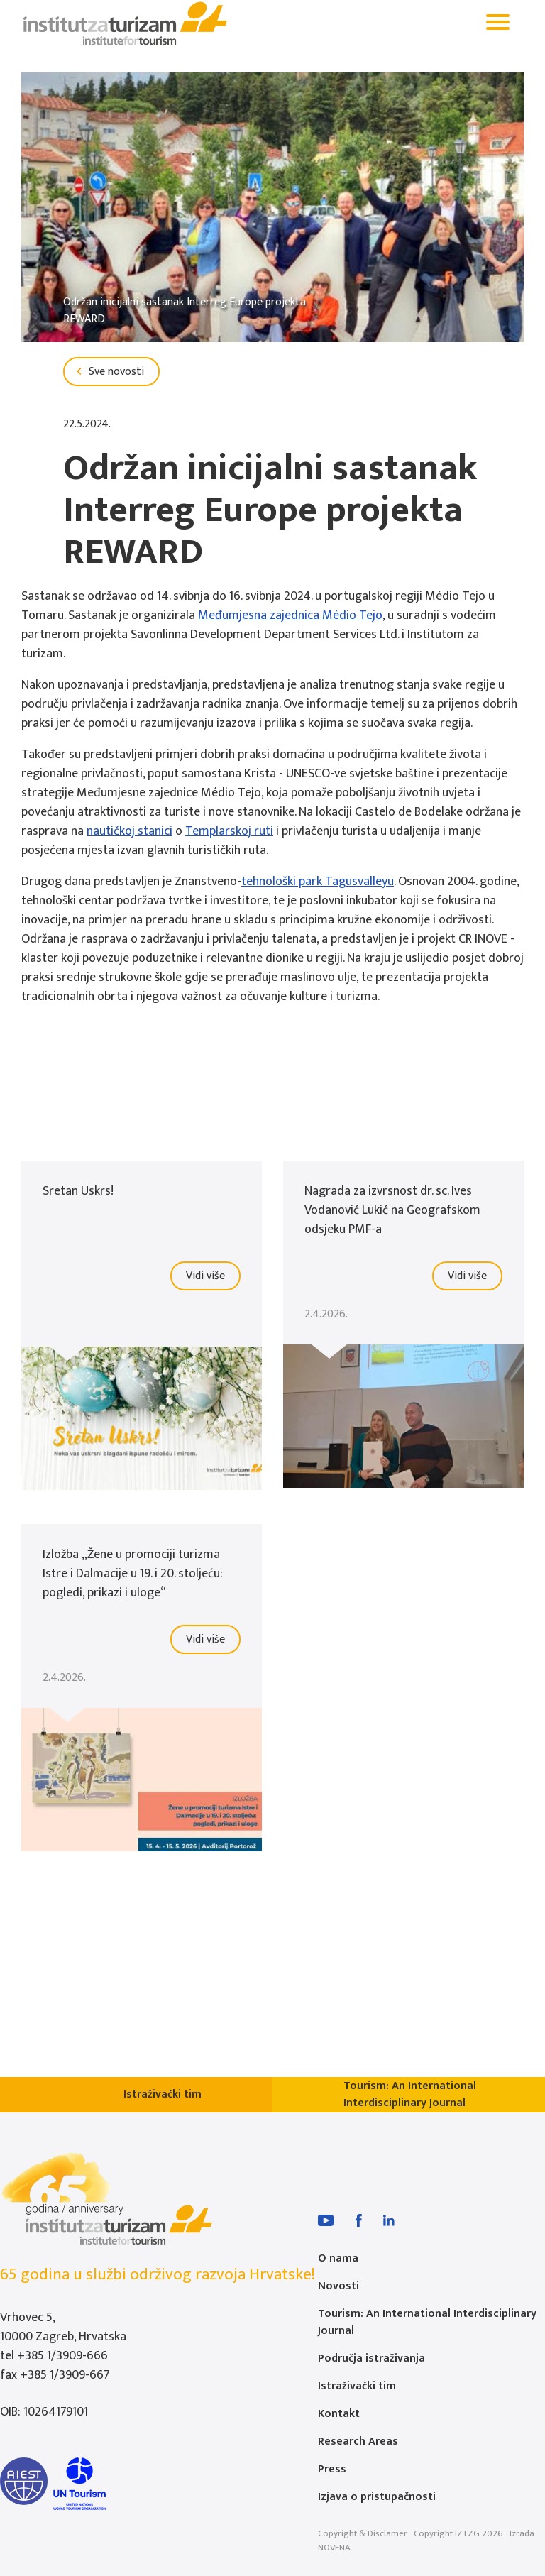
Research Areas (358, 2441)
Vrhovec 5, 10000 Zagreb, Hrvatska (63, 2327)
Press (332, 2469)
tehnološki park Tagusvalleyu (317, 881)
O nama (338, 2258)
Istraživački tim (357, 2386)
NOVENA (334, 2547)
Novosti (338, 2286)
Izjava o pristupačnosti (377, 2496)
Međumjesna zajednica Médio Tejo (290, 615)
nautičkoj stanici (129, 831)
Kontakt (339, 2413)
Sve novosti (108, 371)
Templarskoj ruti (229, 831)
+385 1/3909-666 (62, 2356)
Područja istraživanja (371, 2358)
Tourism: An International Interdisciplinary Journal (427, 2322)
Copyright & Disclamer (362, 2533)
